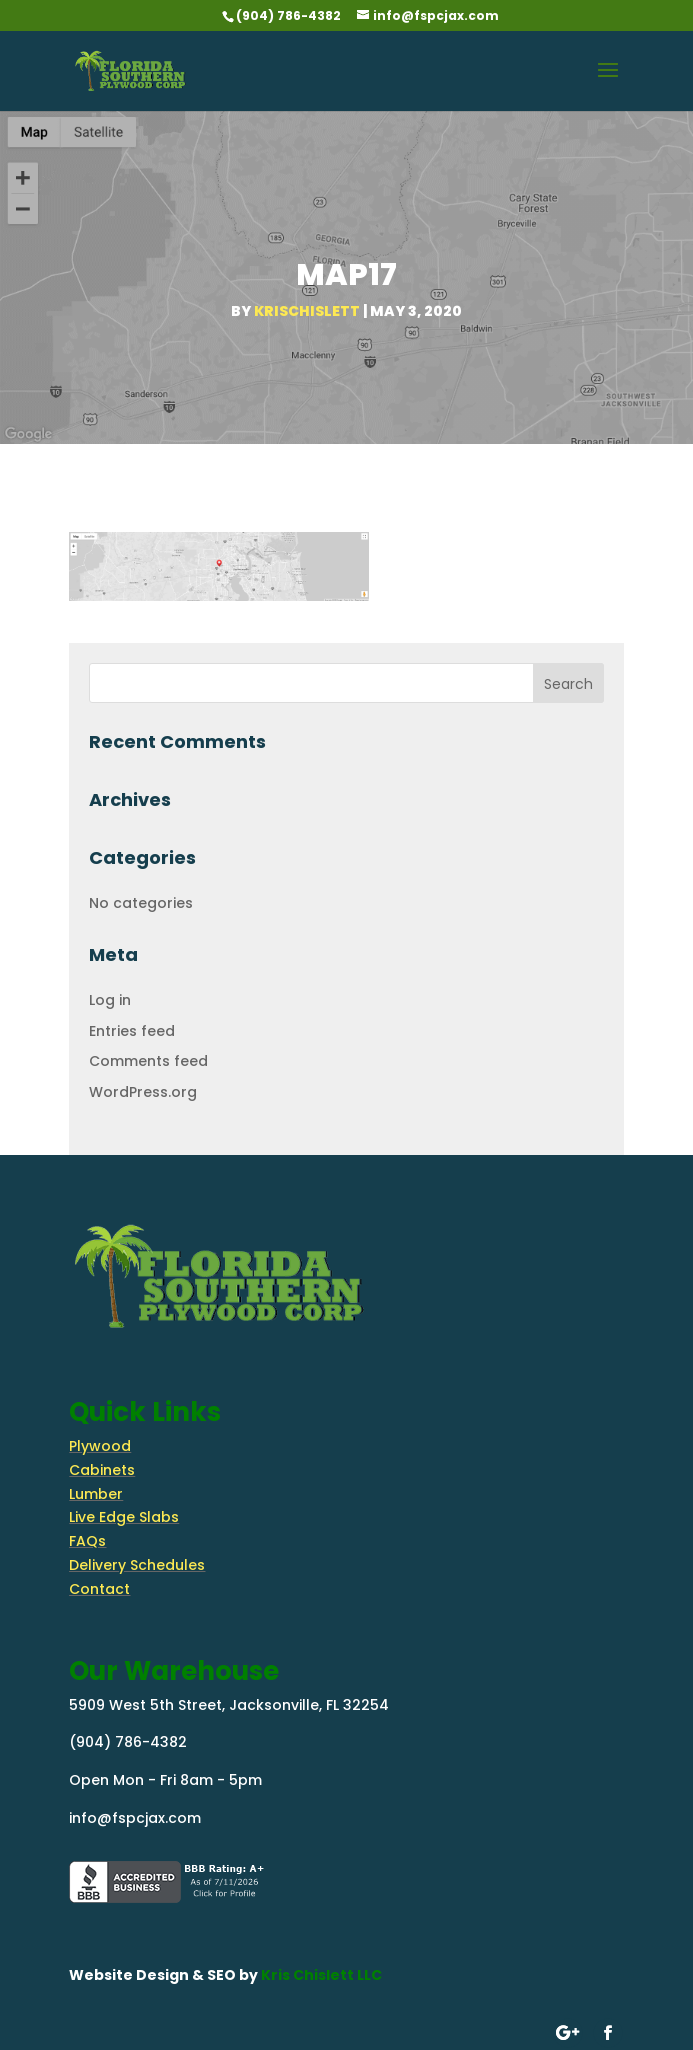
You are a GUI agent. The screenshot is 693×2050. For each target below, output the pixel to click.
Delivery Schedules (137, 1565)
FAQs (87, 1541)
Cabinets (102, 1470)
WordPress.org (143, 1092)
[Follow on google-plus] (567, 2033)
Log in (110, 1000)
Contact (99, 1589)
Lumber (96, 1494)
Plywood (100, 1446)
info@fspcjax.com (135, 1818)
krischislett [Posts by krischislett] (307, 311)
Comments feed (148, 1061)
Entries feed (132, 1031)
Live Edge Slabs (124, 1517)
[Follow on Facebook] (607, 2033)
